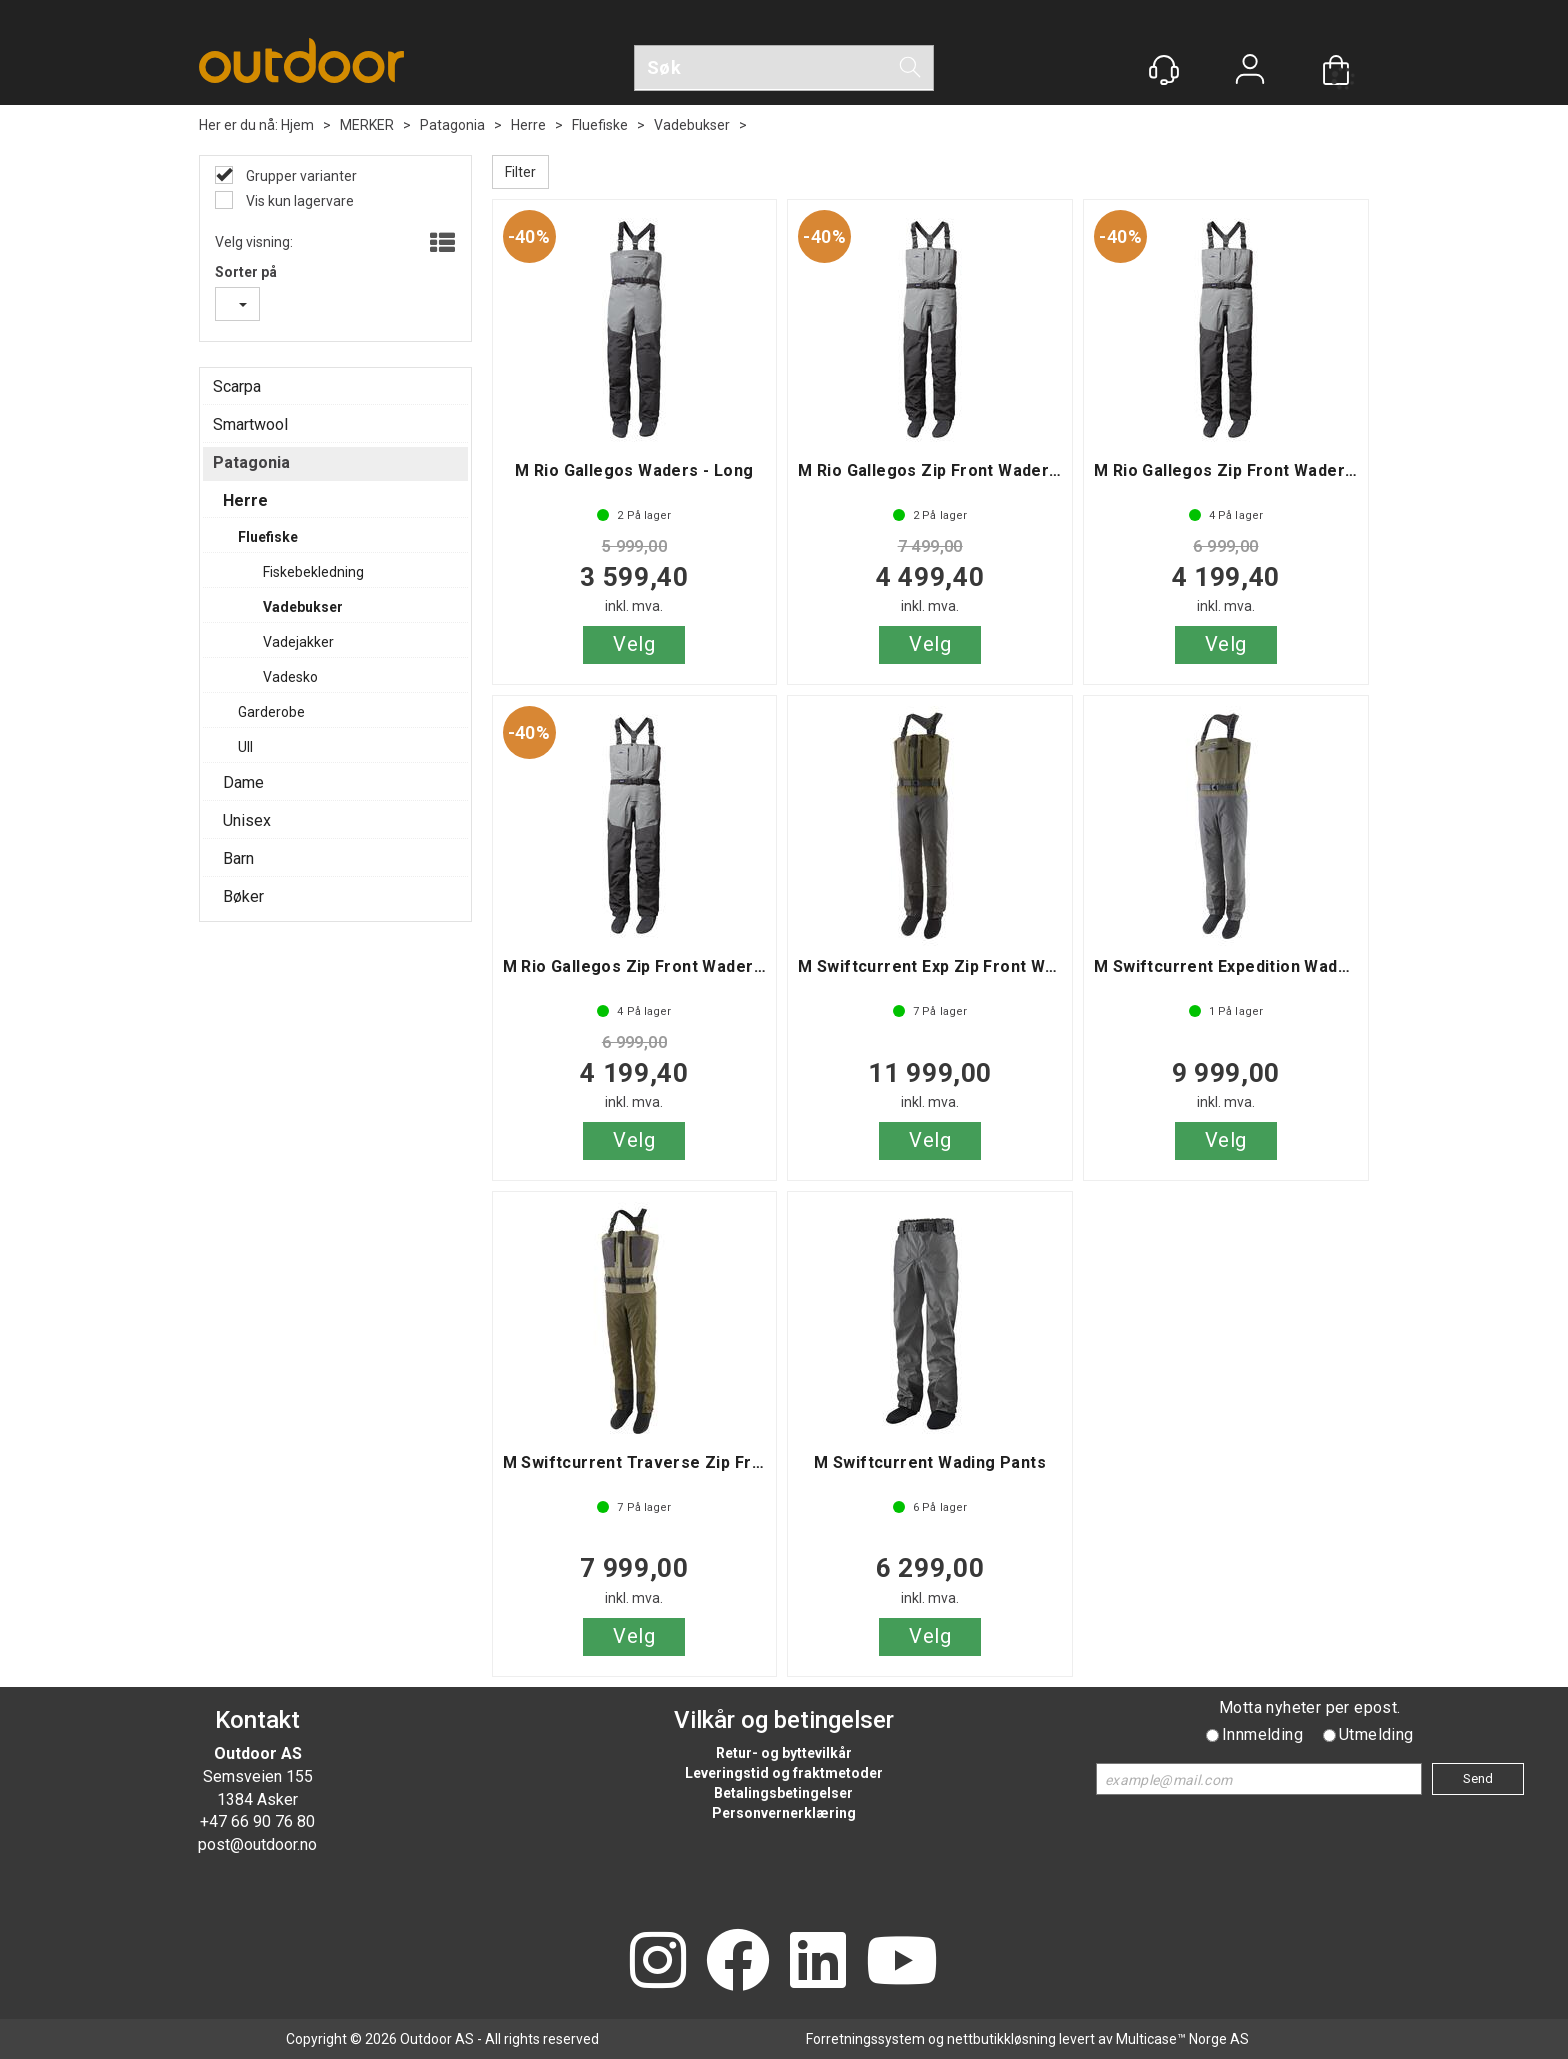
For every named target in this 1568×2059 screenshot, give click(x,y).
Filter (520, 172)
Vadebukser (692, 125)
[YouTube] (902, 1962)
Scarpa (237, 386)
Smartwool (250, 424)
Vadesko (290, 677)
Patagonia (452, 125)
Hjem (297, 125)
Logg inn (1250, 71)
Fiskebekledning (313, 572)
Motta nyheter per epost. (1310, 1707)
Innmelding (1262, 1734)
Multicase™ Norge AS (1182, 2039)
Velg (634, 644)
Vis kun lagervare (298, 201)
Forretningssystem (865, 2039)
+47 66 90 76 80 (257, 1821)
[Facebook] (738, 1962)
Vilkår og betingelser (784, 1720)
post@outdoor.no (257, 1844)
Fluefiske (600, 125)
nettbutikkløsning (1001, 2039)
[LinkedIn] (818, 1962)
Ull (245, 747)
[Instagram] (658, 1962)
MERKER (367, 125)
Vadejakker (298, 642)
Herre (528, 125)
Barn (238, 858)
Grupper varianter (300, 176)
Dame (243, 782)
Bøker (243, 896)
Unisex (247, 820)
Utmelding (1376, 1734)
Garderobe (271, 712)
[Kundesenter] (1164, 70)
